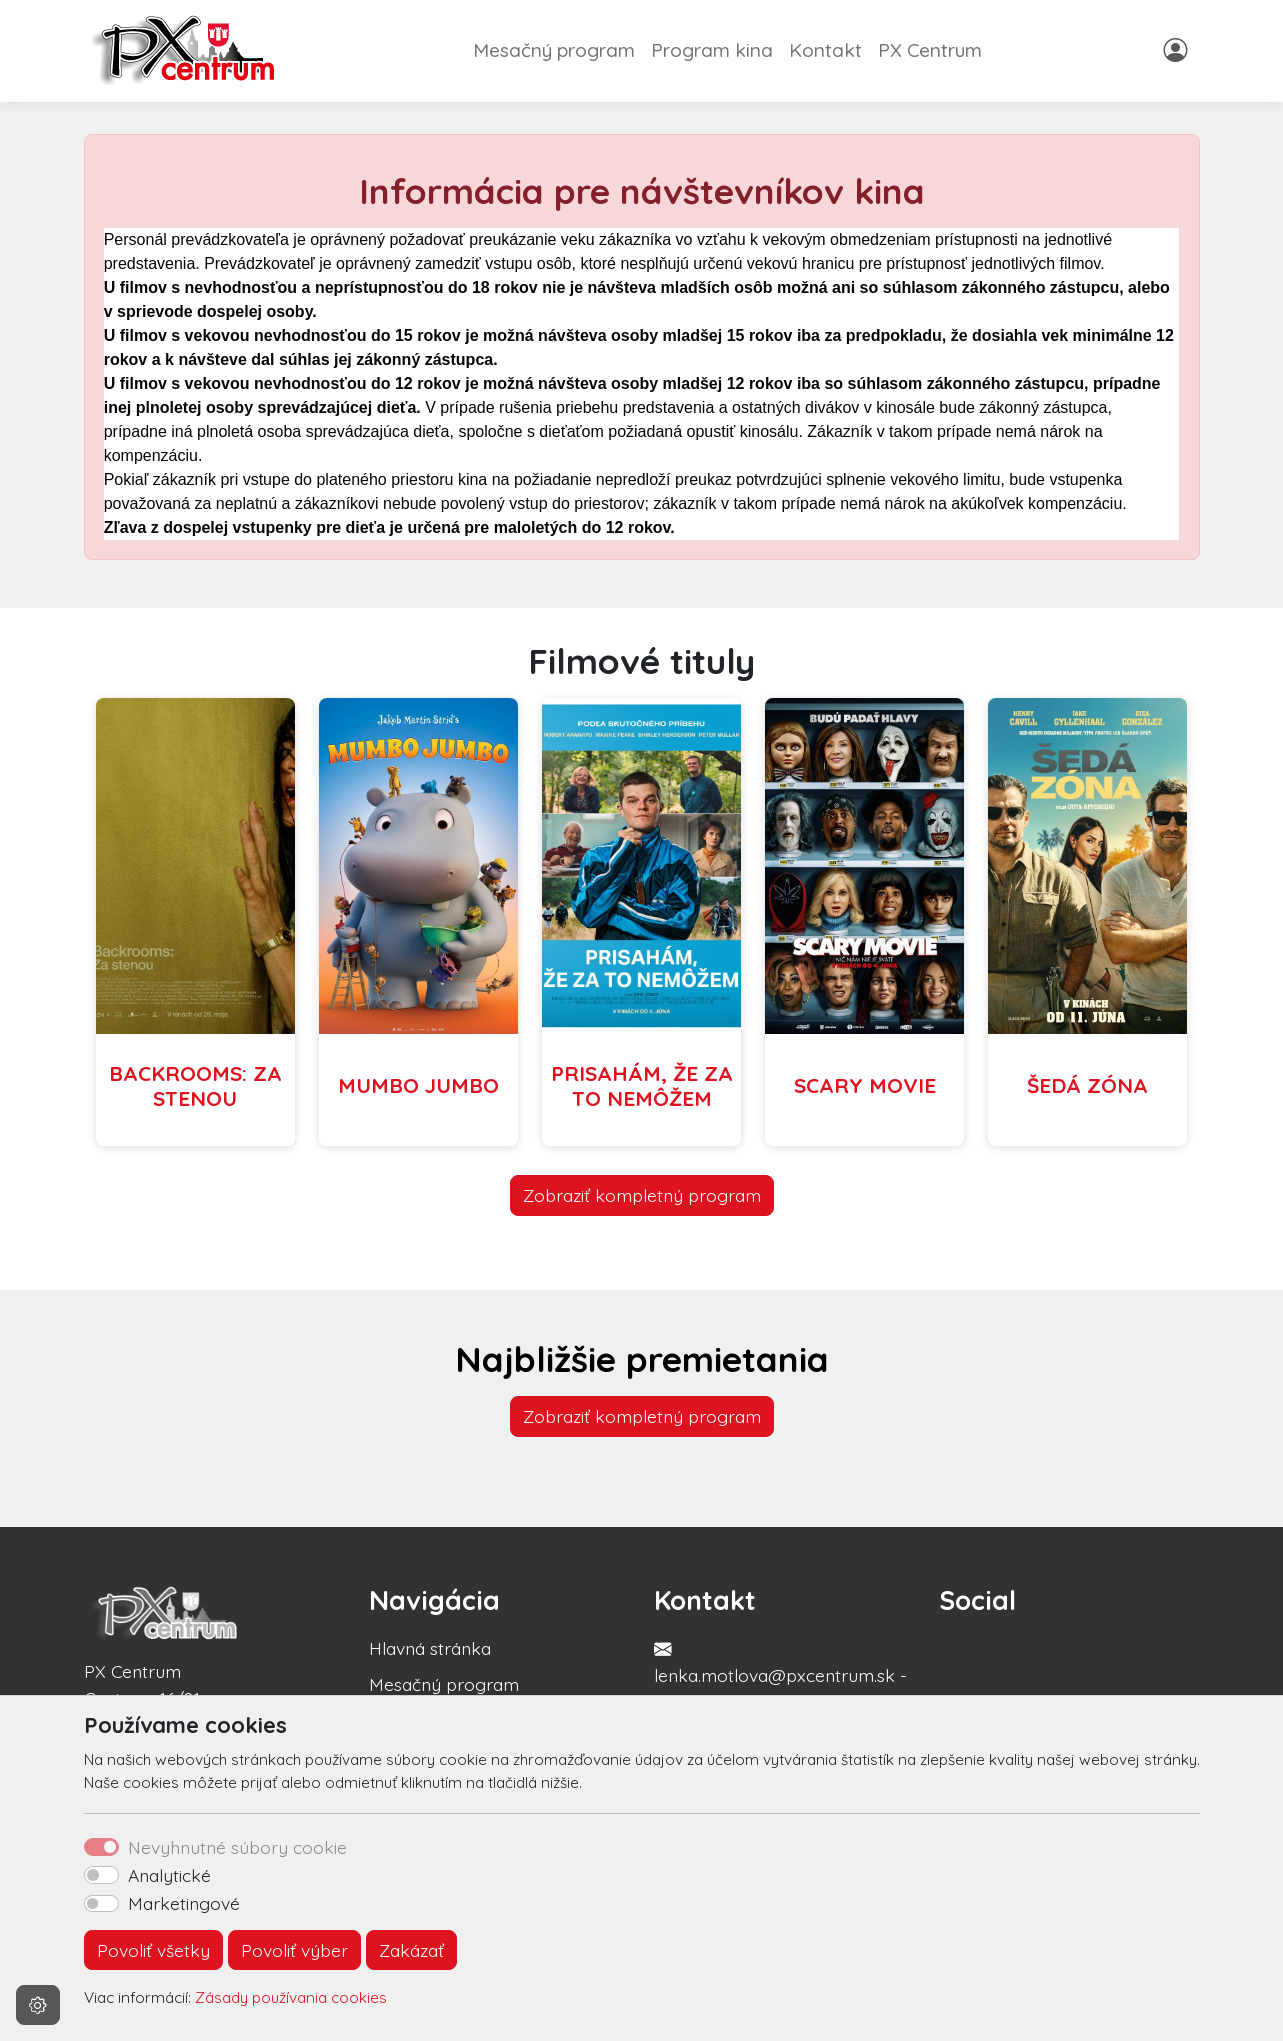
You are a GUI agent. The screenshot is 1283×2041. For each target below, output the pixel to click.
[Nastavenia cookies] (38, 2005)
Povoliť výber (294, 1950)
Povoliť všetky (153, 1950)
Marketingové (184, 1903)
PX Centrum (930, 50)
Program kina (712, 50)
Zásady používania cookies (291, 1997)
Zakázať (411, 1950)
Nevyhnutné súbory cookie (237, 1847)
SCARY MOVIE (865, 1085)
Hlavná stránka (430, 1648)
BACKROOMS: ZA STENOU (195, 1085)
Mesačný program (554, 50)
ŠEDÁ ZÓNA (1087, 1085)
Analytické (169, 1875)
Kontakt (825, 50)
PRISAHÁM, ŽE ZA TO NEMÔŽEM (642, 1085)
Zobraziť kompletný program (642, 1195)
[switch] (101, 1875)
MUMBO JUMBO (418, 1085)
